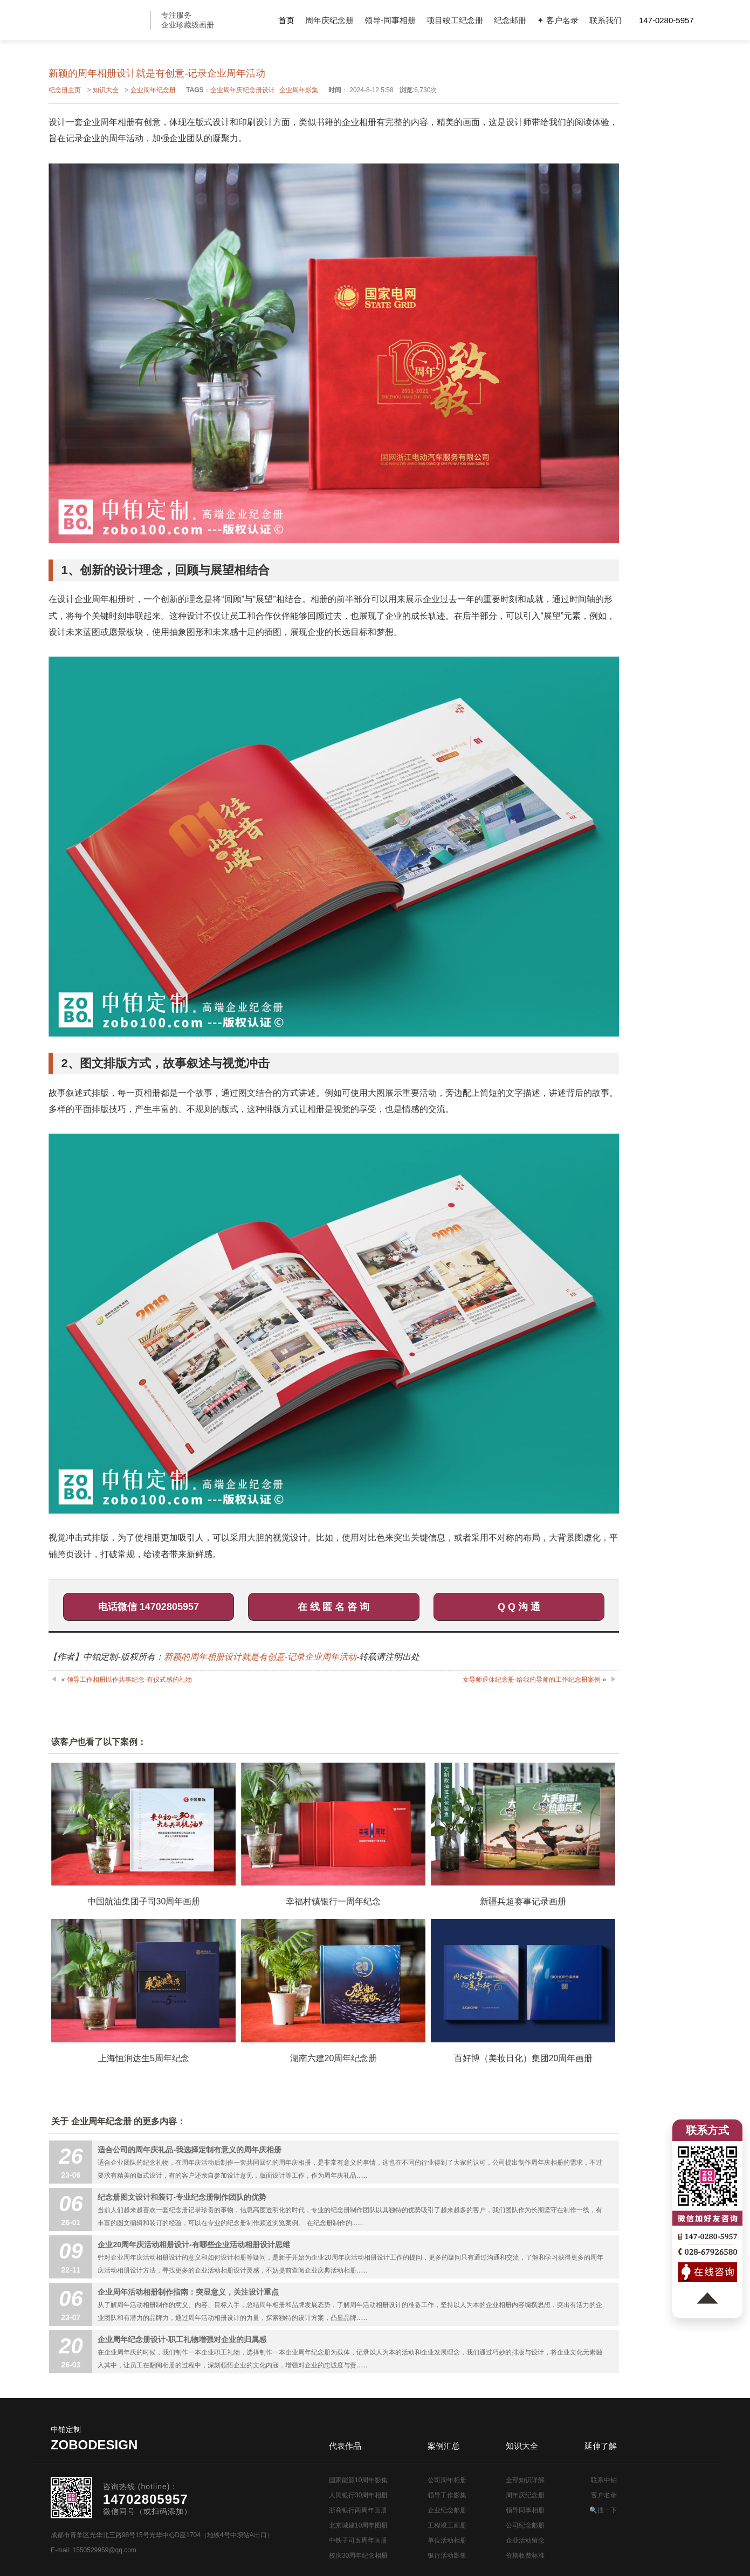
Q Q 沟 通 (519, 1606)
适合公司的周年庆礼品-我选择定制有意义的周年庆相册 (189, 2149)
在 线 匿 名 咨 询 (333, 1606)
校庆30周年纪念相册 (358, 2555)
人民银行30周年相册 (358, 2495)
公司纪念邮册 (525, 2525)
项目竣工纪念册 (454, 20)
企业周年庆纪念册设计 (242, 90)
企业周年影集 (298, 90)
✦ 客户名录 (558, 20)
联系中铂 (604, 2480)
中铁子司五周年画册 (358, 2540)
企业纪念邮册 (447, 2510)
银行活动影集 (447, 2555)
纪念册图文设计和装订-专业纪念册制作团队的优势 (182, 2197)
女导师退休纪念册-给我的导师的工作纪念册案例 (532, 1679)
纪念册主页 (65, 90)
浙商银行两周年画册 (358, 2510)
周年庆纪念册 (329, 20)
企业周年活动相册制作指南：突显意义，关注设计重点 (188, 2292)
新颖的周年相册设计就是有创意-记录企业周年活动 (260, 1656)
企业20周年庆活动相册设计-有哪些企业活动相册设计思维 (194, 2244)
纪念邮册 (510, 20)
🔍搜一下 (603, 2510)
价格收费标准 (525, 2555)
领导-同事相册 (390, 20)
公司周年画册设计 (98, 20)
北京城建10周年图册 (358, 2525)
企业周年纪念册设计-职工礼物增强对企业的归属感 (182, 2339)
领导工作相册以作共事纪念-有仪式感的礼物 (129, 1679)
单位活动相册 (447, 2540)
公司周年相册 (447, 2480)
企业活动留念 (525, 2540)
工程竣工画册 (447, 2525)
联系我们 (605, 20)
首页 (286, 20)
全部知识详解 (525, 2480)
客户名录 (604, 2495)
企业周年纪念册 (153, 90)
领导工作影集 (447, 2495)
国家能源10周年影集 (358, 2480)
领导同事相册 (525, 2510)
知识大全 (106, 90)
